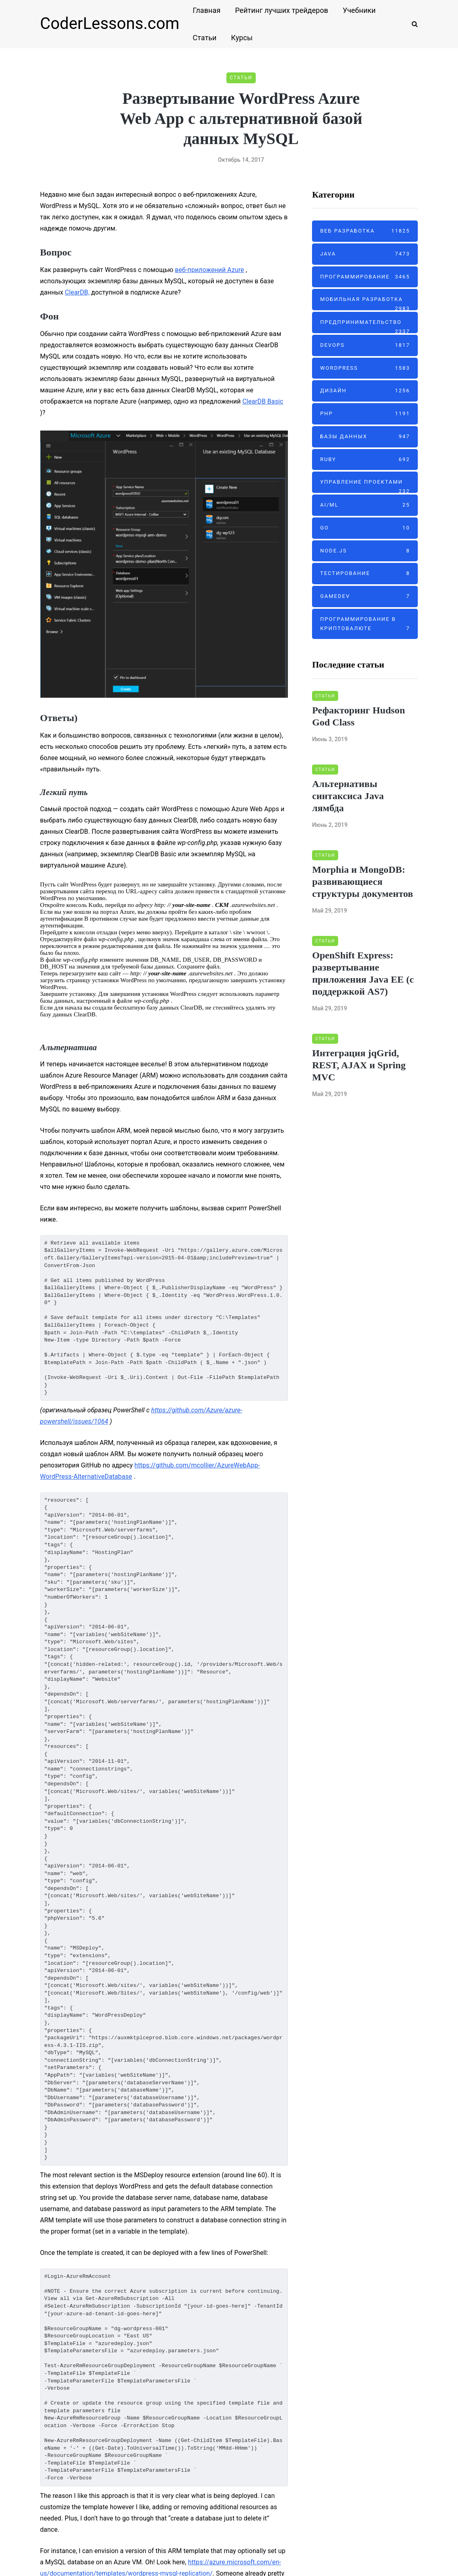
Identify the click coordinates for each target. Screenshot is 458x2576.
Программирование (365, 277)
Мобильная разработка (365, 303)
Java (365, 254)
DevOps (365, 345)
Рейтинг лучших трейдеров (281, 10)
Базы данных (365, 436)
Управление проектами (365, 486)
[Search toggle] (412, 24)
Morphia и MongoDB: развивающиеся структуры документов (362, 881)
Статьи (204, 37)
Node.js (365, 551)
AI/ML (365, 505)
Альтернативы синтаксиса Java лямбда (348, 796)
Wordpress (365, 368)
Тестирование (365, 573)
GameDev (365, 596)
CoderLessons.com (110, 23)
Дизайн (365, 391)
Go (365, 528)
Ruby (365, 459)
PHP (365, 413)
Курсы (242, 37)
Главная (206, 10)
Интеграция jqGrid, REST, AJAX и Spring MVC (359, 1065)
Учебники (359, 10)
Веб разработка (365, 231)
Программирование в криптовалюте (365, 624)
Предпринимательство (365, 326)
